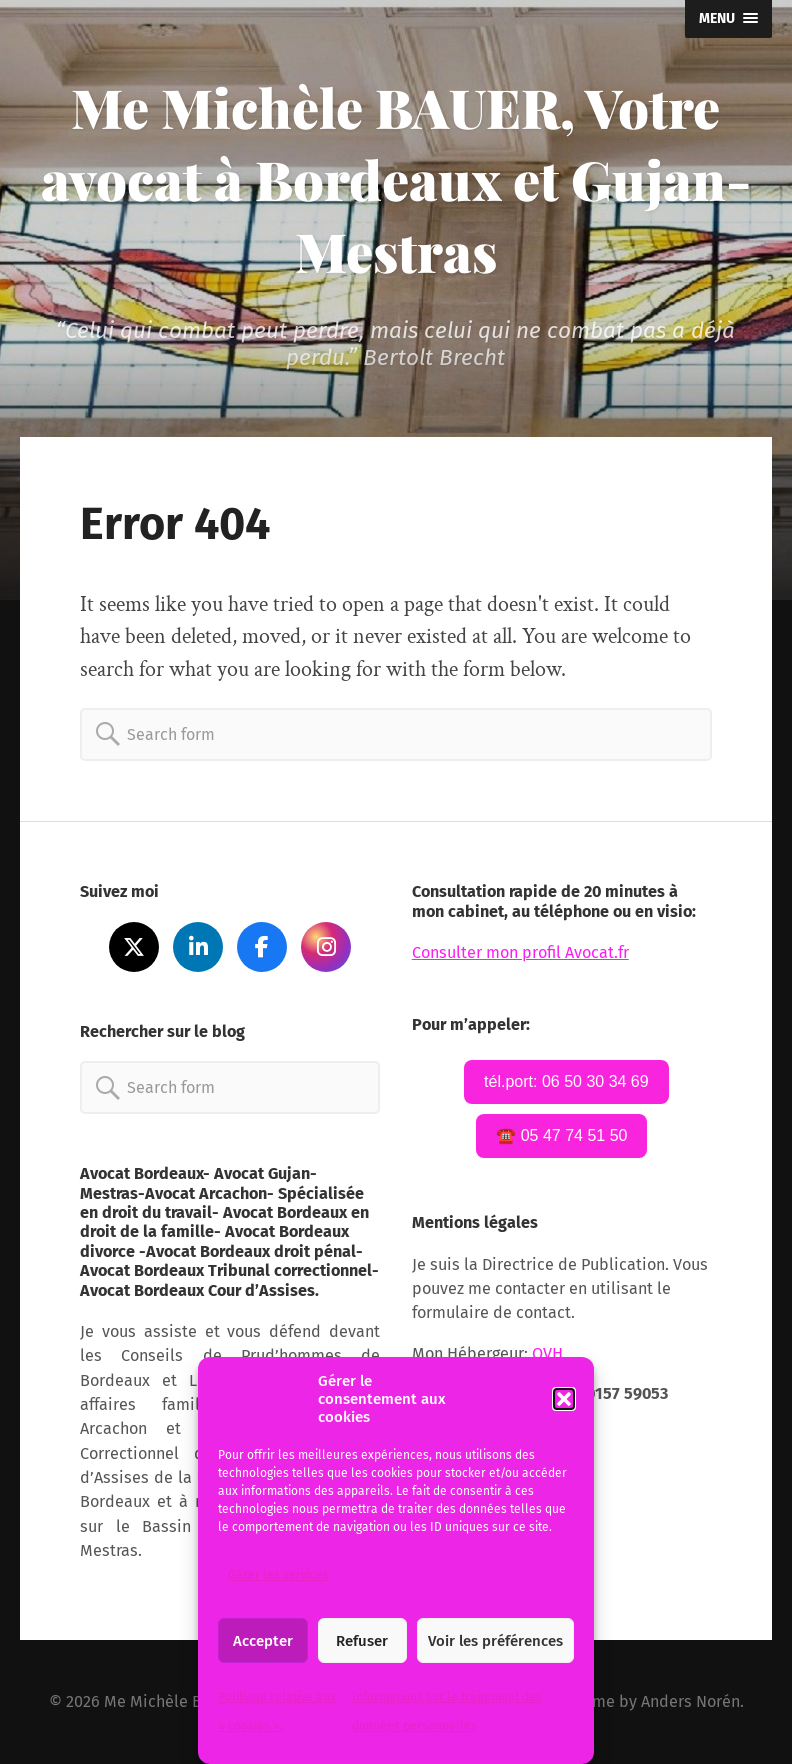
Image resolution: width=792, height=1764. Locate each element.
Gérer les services (278, 1575)
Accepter (263, 1641)
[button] (564, 1399)
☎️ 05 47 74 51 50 (561, 1135)
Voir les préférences (495, 1641)
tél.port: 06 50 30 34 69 (566, 1081)
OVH (549, 1353)
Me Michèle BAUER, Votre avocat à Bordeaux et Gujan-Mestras (396, 179)
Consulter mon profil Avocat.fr (520, 952)
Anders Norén (690, 1701)
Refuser (362, 1641)
